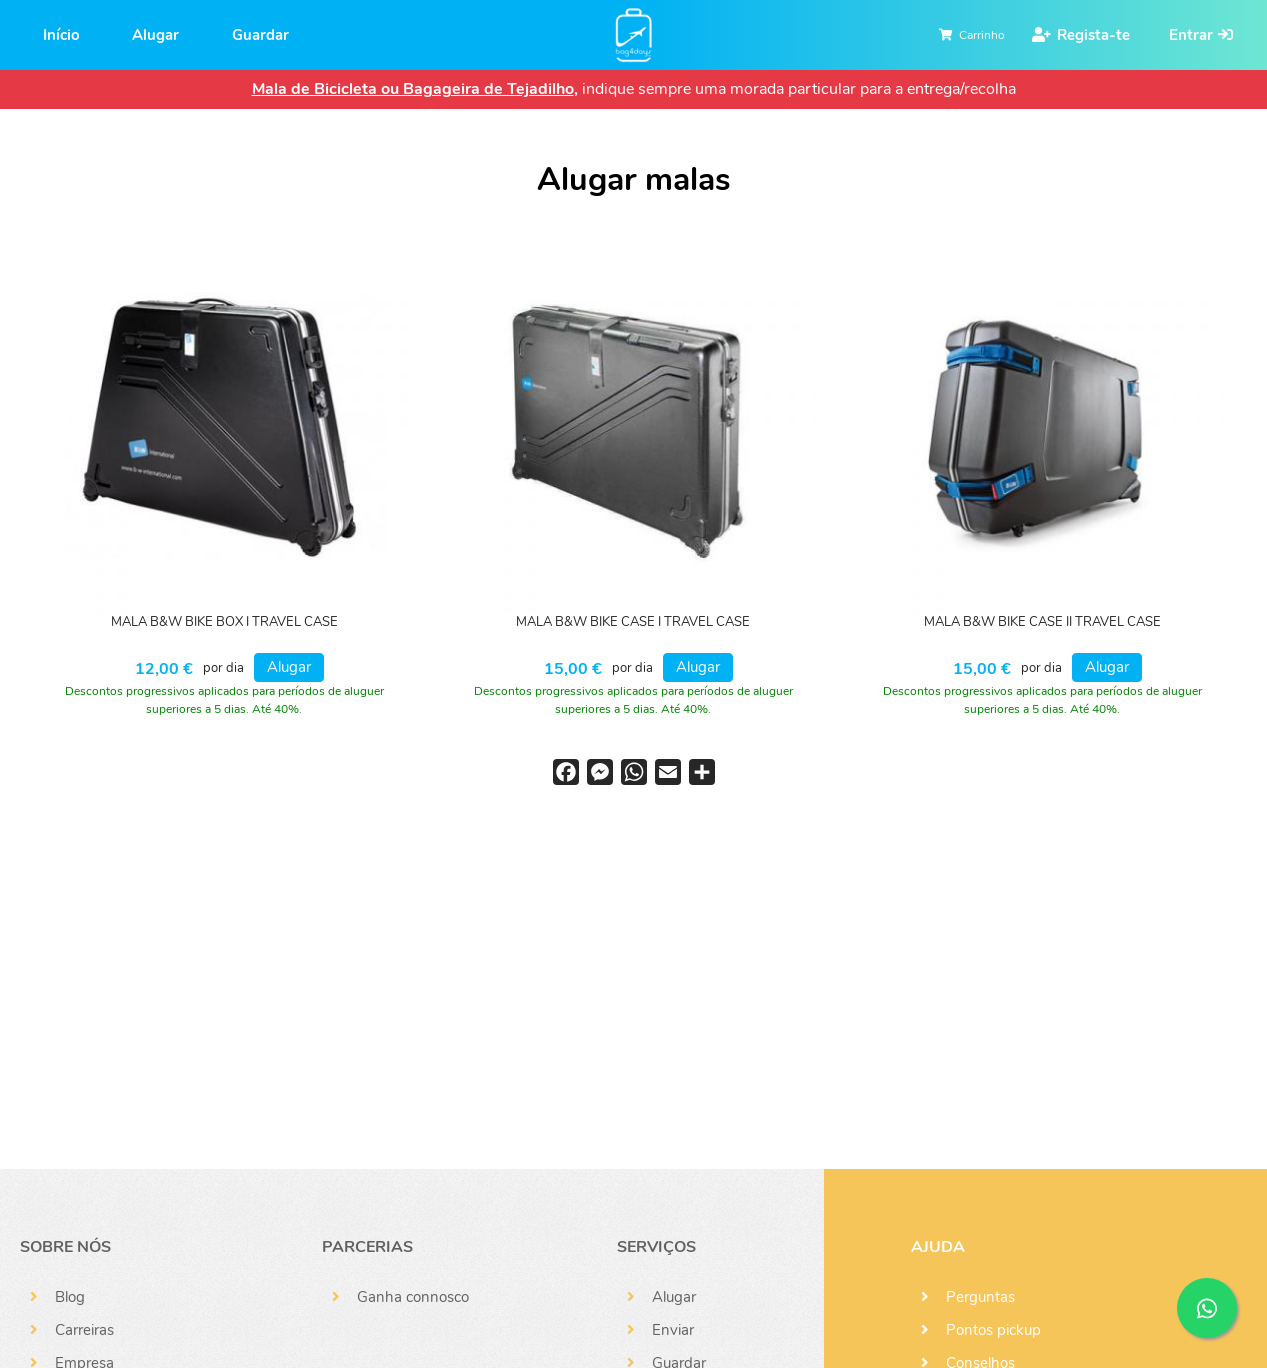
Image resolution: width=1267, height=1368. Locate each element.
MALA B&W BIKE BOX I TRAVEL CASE (224, 622)
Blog (70, 1297)
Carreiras (84, 1330)
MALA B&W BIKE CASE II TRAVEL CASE (1042, 622)
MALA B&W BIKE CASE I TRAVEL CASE (633, 622)
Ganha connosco (413, 1297)
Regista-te (1093, 35)
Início (61, 35)
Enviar (673, 1330)
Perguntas (980, 1297)
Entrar (1191, 35)
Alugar (155, 35)
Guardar (260, 35)
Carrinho (982, 35)
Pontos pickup (993, 1330)
